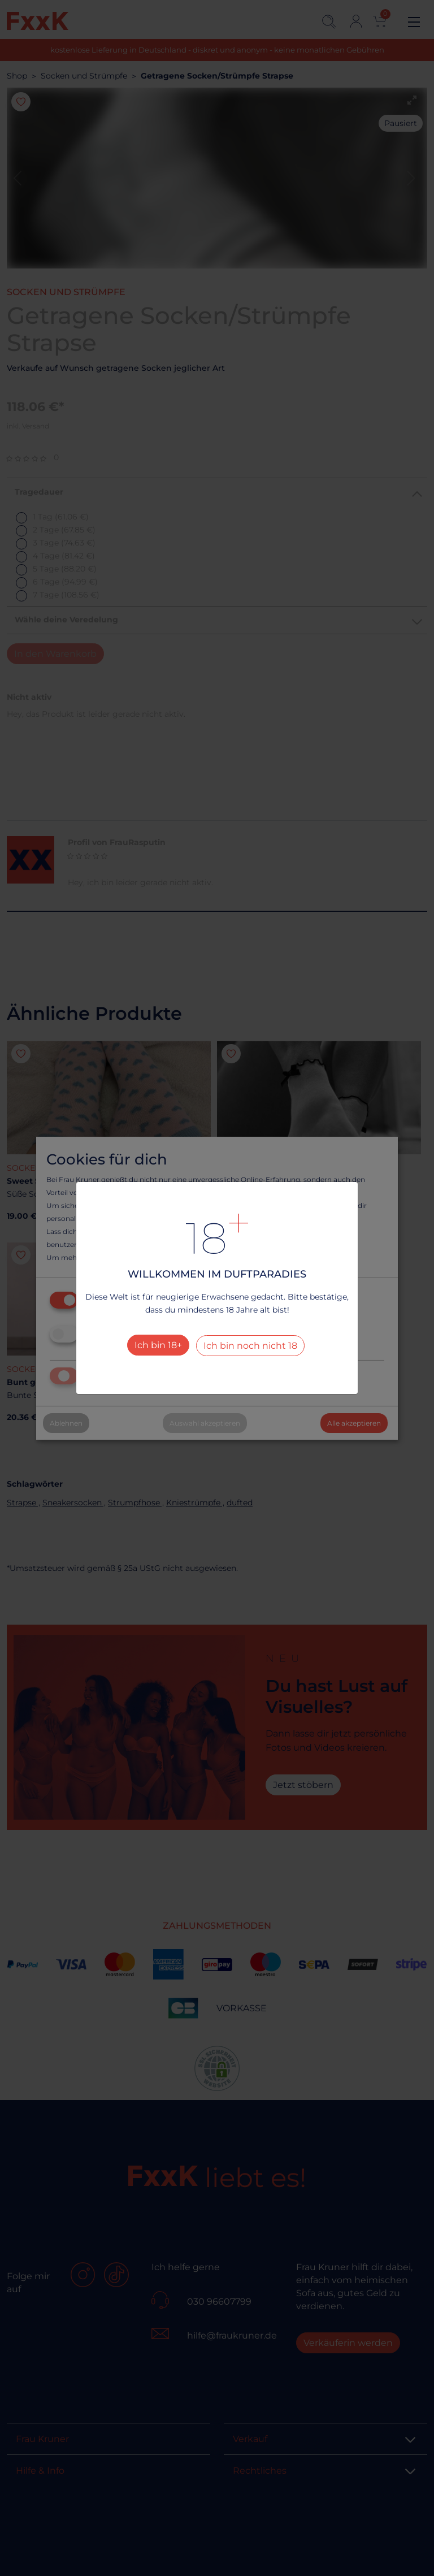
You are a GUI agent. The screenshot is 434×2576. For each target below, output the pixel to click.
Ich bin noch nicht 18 (250, 1345)
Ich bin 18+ (158, 1345)
